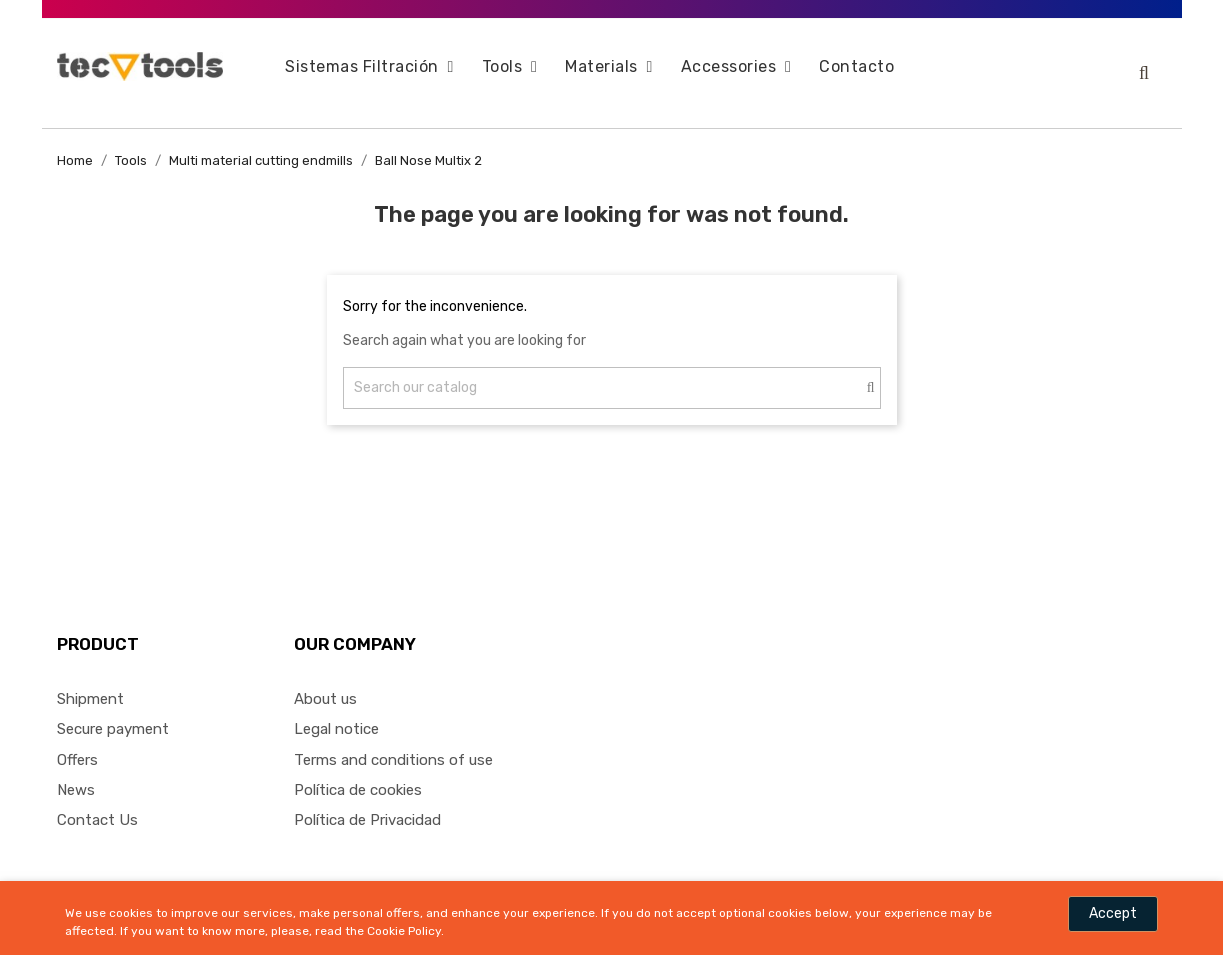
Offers (77, 746)
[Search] (612, 375)
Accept (1113, 913)
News (76, 777)
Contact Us (97, 807)
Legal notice (336, 716)
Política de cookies (358, 777)
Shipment (90, 686)
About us (325, 686)
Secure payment (113, 716)
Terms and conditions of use (393, 746)
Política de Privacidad (367, 807)
